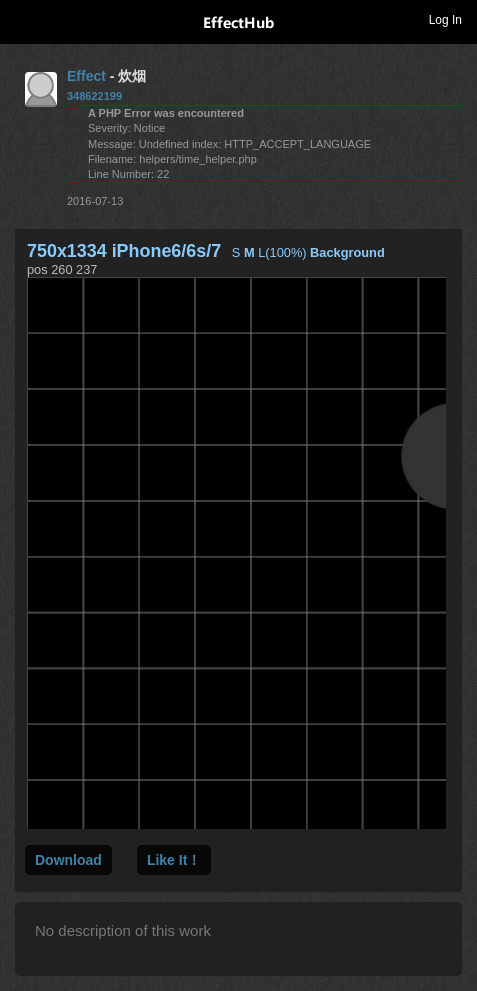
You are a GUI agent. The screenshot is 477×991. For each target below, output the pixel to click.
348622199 (94, 96)
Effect (86, 76)
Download (68, 860)
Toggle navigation (24, 19)
